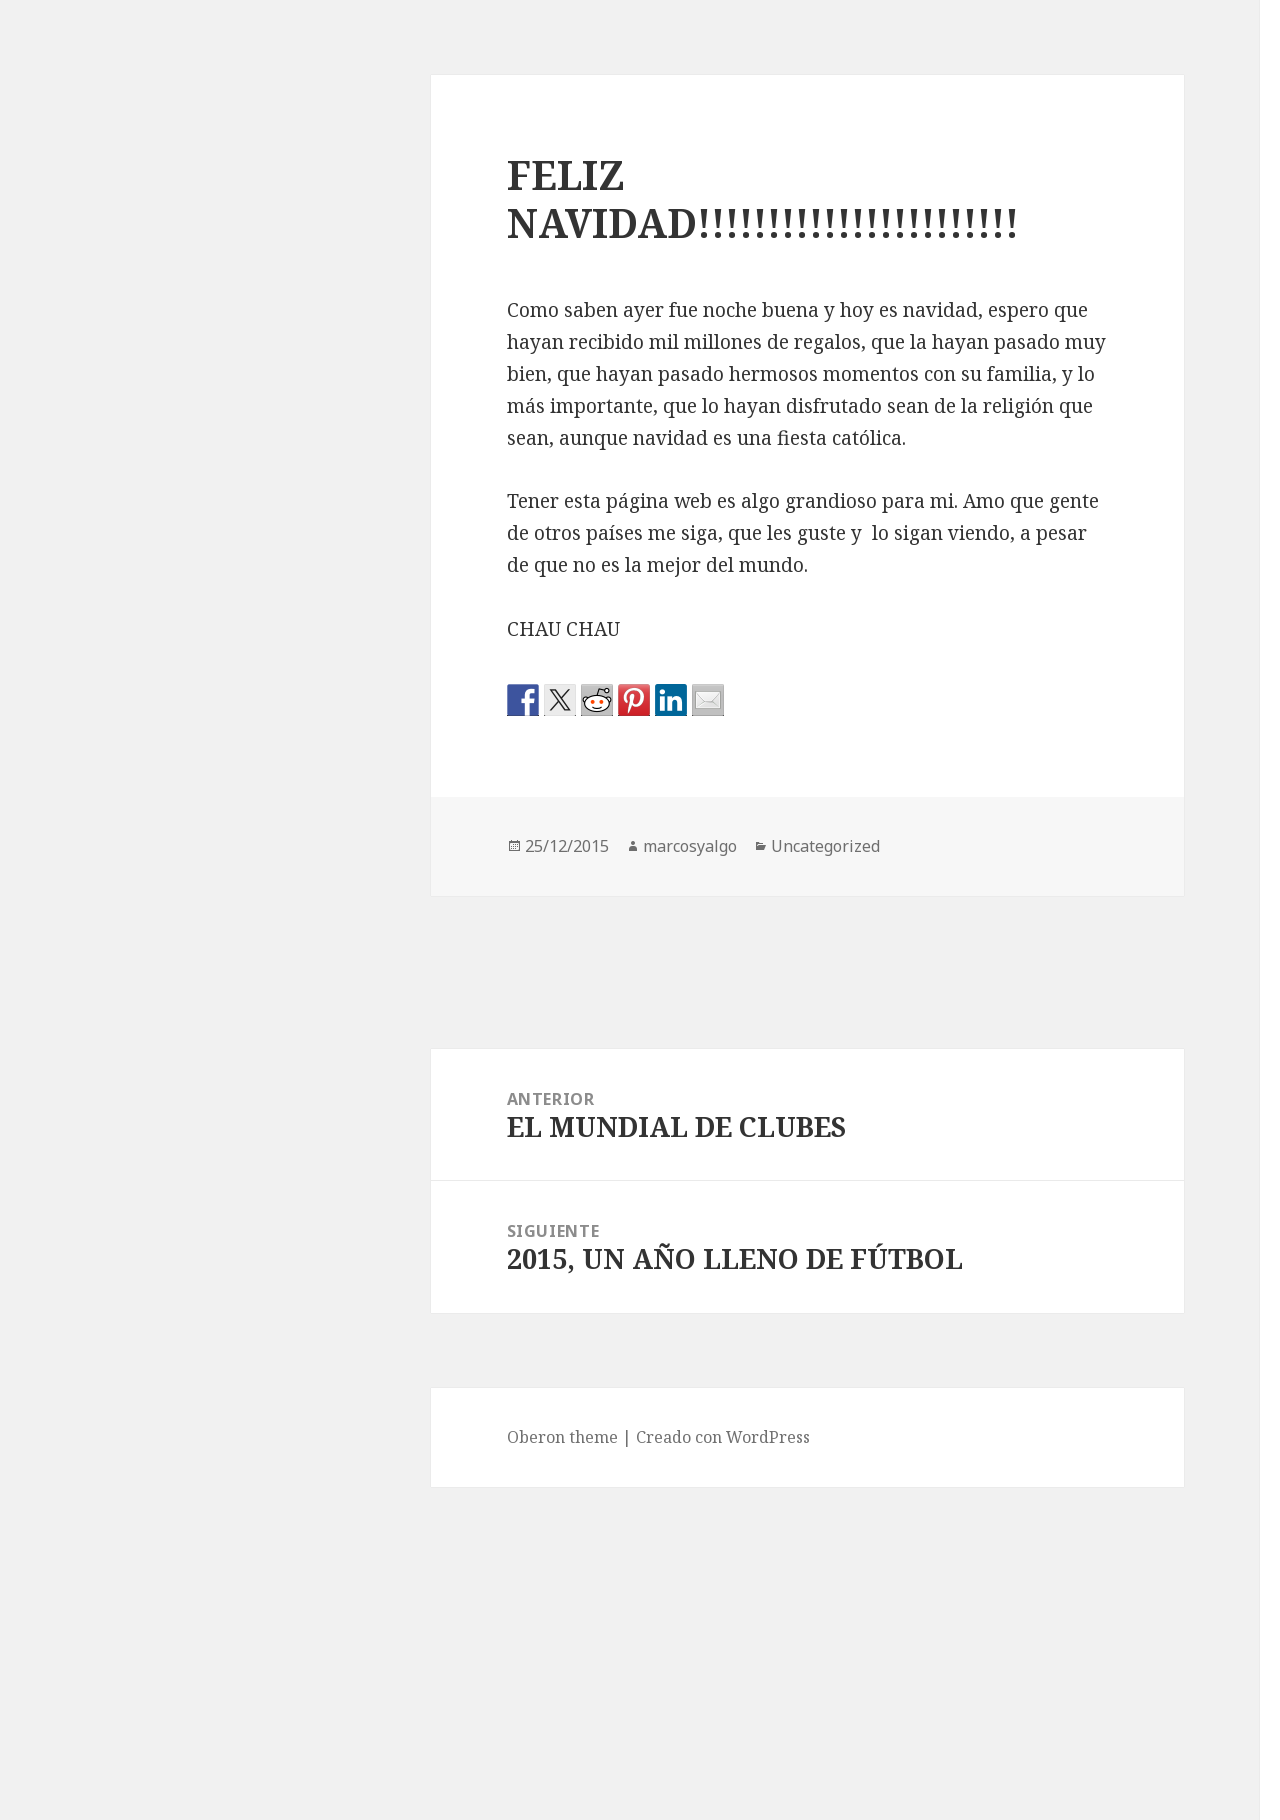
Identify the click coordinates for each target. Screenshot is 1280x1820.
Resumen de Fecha (1049, 1025)
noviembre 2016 (1041, 1212)
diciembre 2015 (1038, 1612)
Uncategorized (1035, 1065)
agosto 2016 (1024, 1332)
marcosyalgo (334, 846)
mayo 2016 (1020, 1412)
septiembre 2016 (1043, 1292)
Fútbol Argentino (1044, 905)
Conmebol (1017, 825)
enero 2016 (1021, 1572)
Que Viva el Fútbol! (1054, 106)
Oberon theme (206, 1437)
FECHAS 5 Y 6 (1030, 486)
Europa (1007, 865)
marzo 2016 (1023, 1492)
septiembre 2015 (1043, 1732)
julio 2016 (1016, 1372)
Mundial (1011, 985)
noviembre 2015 (1041, 1652)
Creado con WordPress (367, 1437)
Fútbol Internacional (1057, 945)
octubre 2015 (1029, 1692)
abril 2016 (1017, 1452)
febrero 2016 (1028, 1532)
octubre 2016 (1029, 1252)
